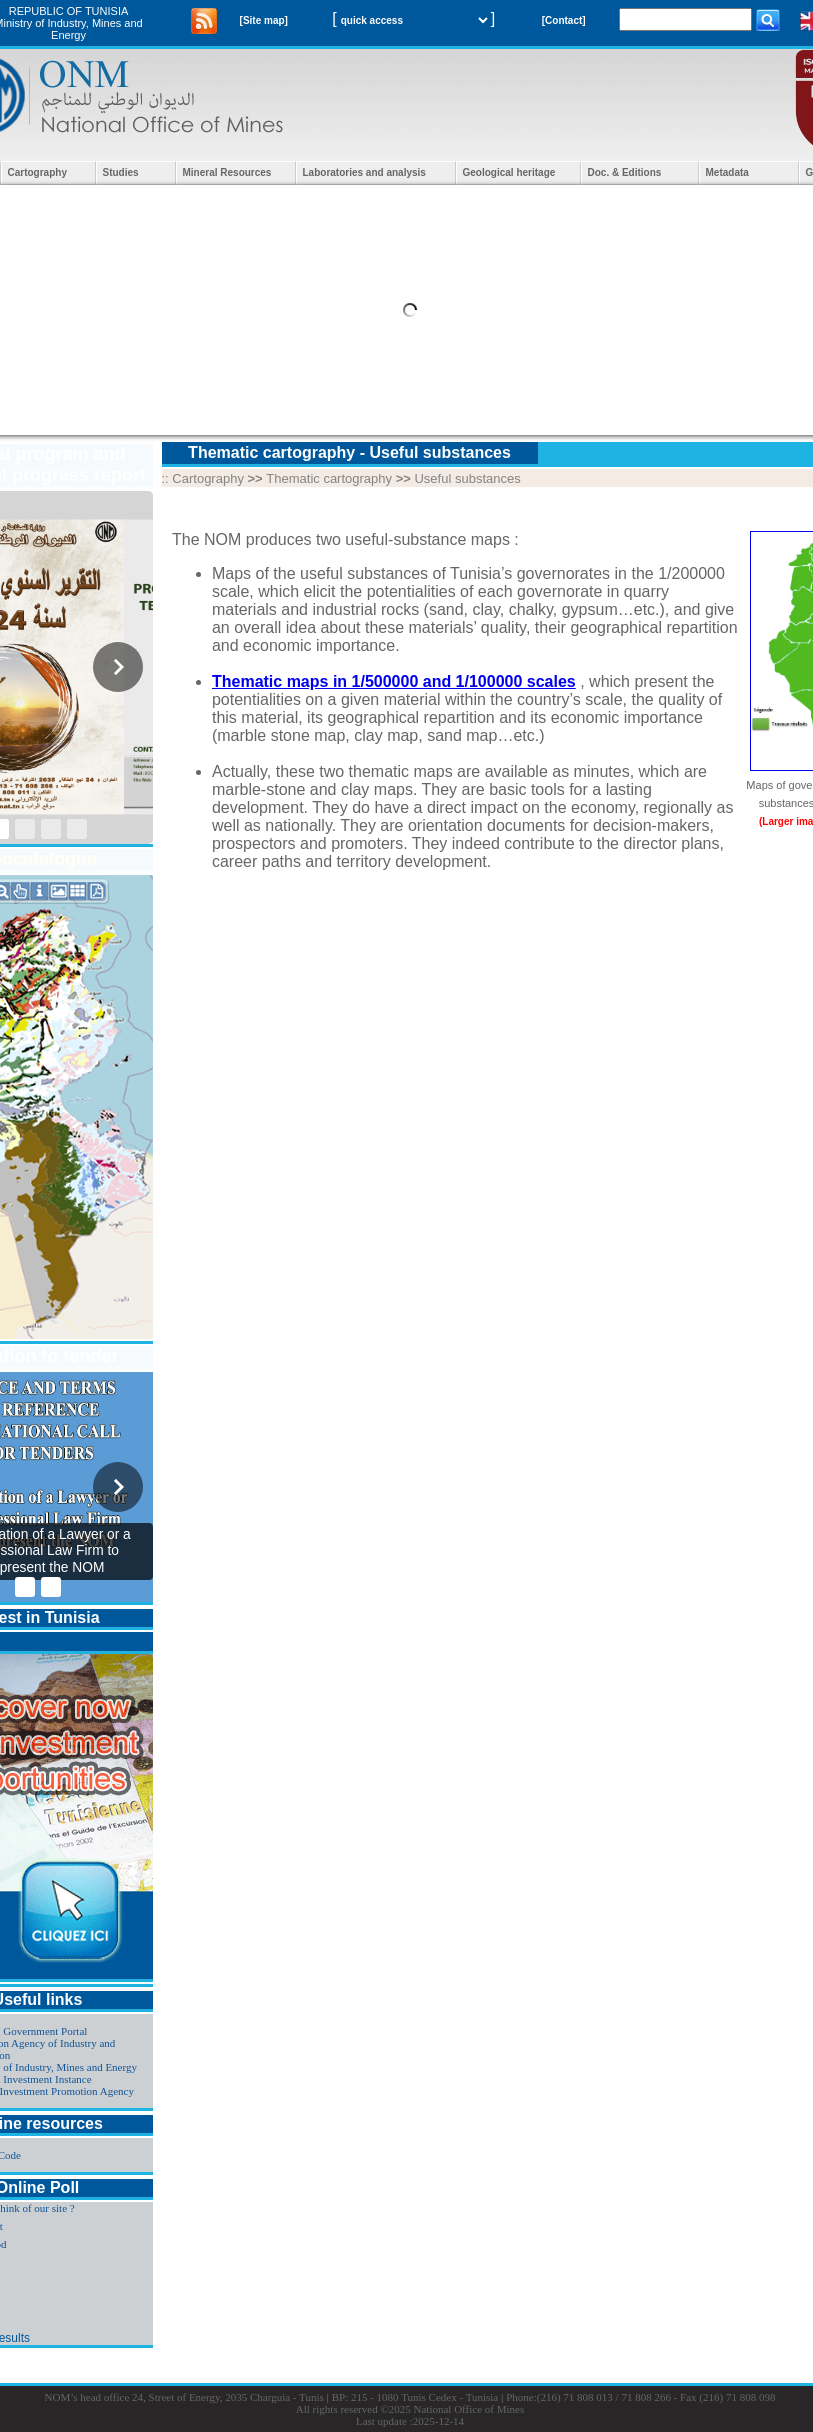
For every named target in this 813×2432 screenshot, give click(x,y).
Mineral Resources (227, 172)
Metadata (727, 172)
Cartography (37, 172)
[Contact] (564, 20)
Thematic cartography (329, 478)
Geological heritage (509, 172)
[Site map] (264, 20)
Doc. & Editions (625, 172)
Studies (121, 172)
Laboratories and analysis (364, 172)
